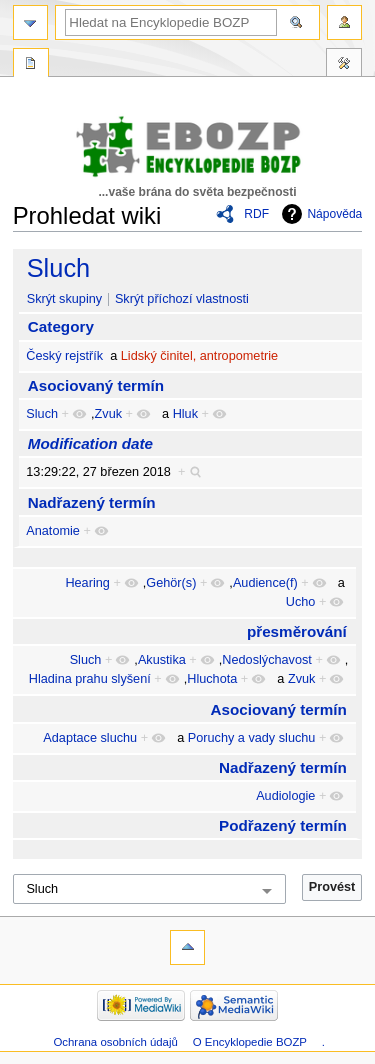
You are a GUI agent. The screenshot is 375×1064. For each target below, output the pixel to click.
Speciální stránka (31, 65)
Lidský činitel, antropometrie (199, 356)
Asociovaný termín (96, 385)
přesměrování (297, 631)
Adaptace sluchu (90, 738)
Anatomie (53, 531)
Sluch (59, 268)
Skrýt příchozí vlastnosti (182, 299)
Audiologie (285, 796)
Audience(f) (265, 583)
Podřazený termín (283, 825)
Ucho (301, 602)
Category (61, 326)
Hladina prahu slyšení (90, 679)
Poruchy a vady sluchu (252, 738)
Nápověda (334, 214)
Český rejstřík (64, 356)
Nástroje (344, 65)
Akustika (162, 660)
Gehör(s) (171, 583)
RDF (256, 214)
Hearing (87, 583)
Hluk (185, 414)
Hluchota (212, 679)
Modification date (90, 443)
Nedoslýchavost (267, 660)
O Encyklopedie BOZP (250, 1042)
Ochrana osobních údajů (115, 1042)
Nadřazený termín (92, 502)
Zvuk (109, 414)
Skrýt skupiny (64, 299)
